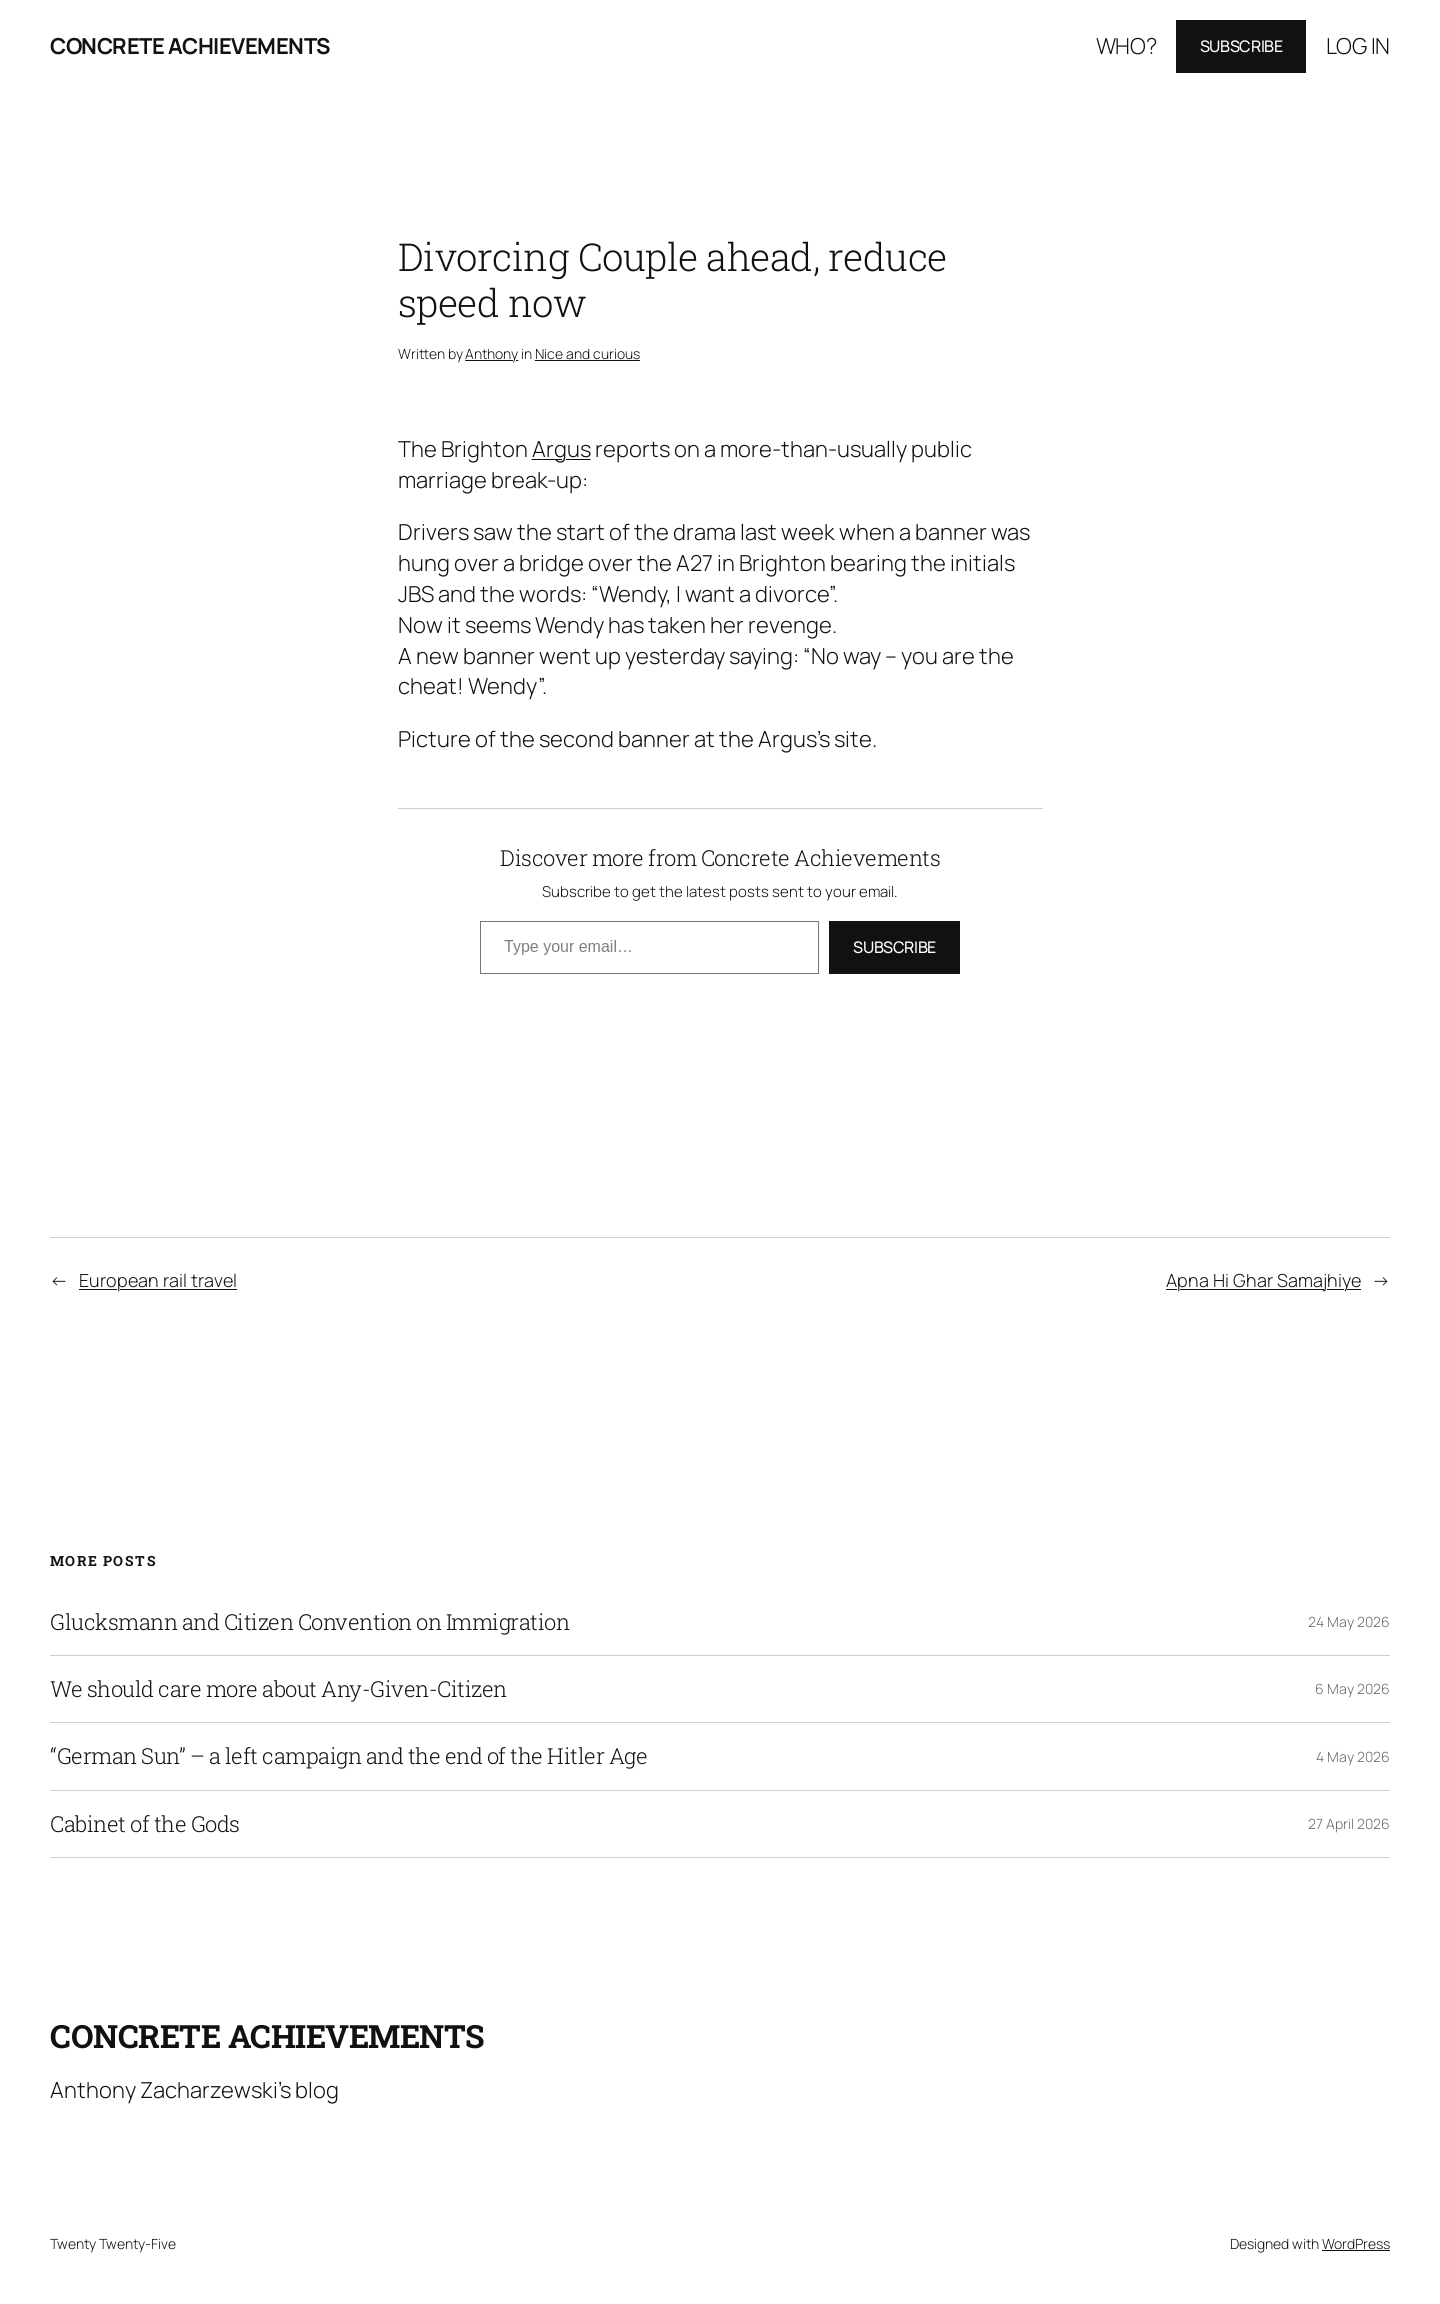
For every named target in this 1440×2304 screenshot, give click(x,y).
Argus (561, 449)
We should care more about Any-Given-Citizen (278, 1689)
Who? (1126, 46)
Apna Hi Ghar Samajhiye (1263, 1280)
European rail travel (158, 1280)
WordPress (1356, 2243)
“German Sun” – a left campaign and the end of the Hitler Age (348, 1756)
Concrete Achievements (190, 46)
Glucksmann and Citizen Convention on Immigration (309, 1622)
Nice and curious (587, 353)
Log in (1358, 46)
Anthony (491, 353)
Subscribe (1241, 46)
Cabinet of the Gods (145, 1824)
